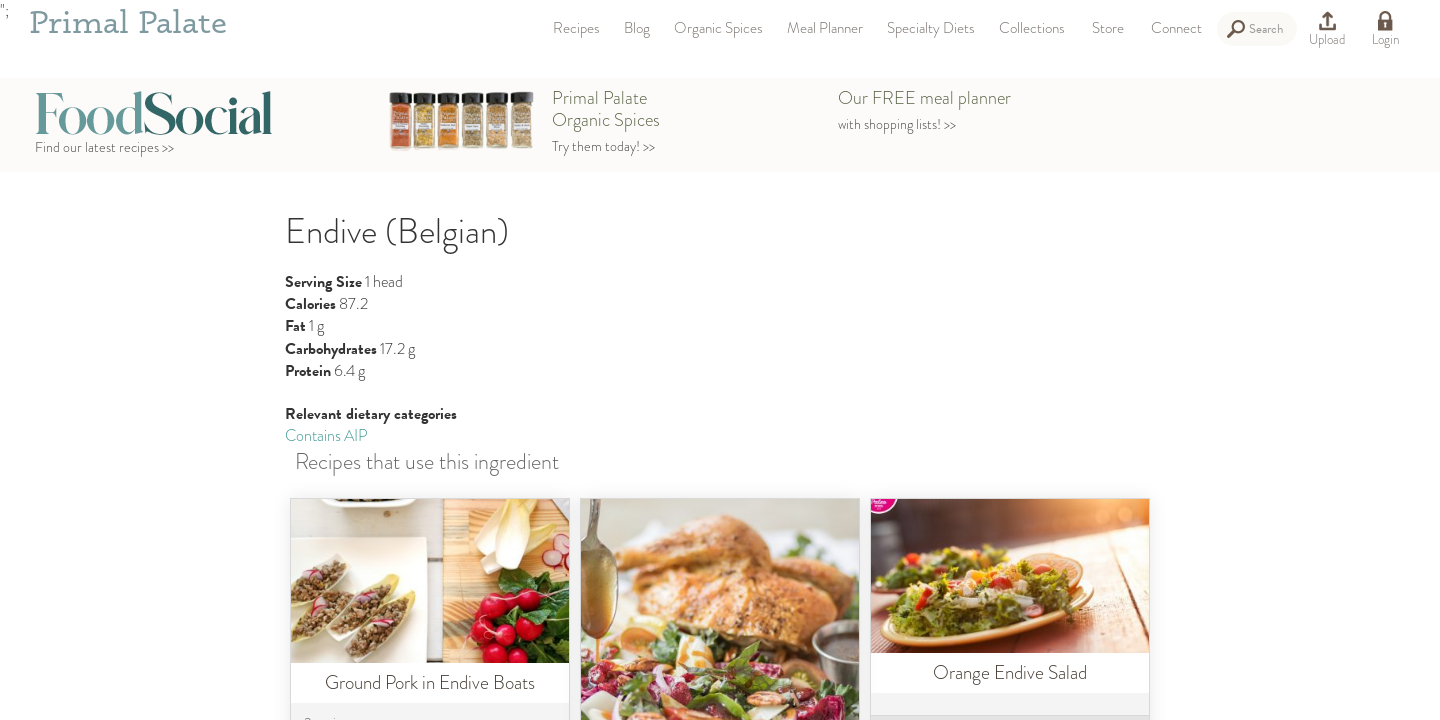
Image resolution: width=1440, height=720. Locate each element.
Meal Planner (825, 28)
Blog (637, 28)
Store (1108, 28)
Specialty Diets (931, 28)
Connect (1176, 28)
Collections (1032, 28)
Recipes (576, 28)
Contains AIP (326, 435)
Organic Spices (718, 28)
